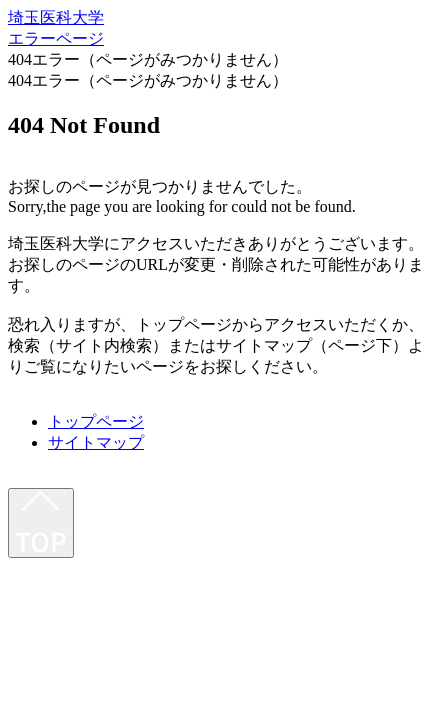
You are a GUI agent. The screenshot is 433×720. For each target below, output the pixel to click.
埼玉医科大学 (56, 17)
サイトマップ (96, 442)
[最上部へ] (41, 523)
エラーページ (56, 38)
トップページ (96, 421)
